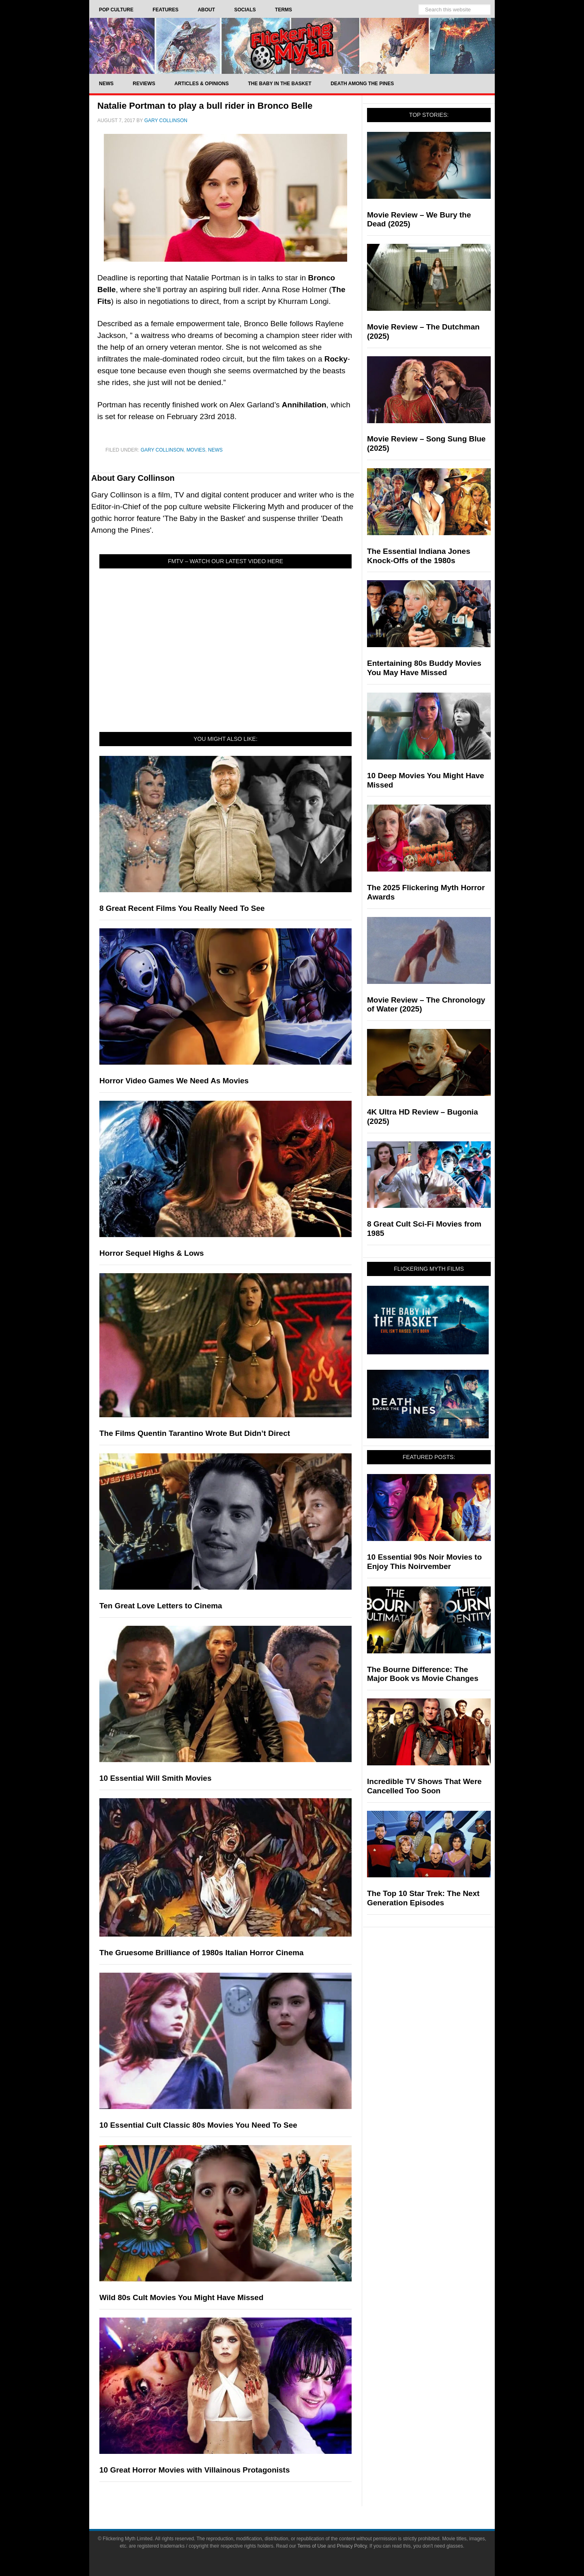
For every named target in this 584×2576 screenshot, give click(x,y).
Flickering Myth (292, 45)
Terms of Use (311, 2546)
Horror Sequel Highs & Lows (151, 1253)
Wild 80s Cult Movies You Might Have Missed (181, 2297)
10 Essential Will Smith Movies (155, 1778)
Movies (196, 450)
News (215, 450)
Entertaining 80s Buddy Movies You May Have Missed (424, 668)
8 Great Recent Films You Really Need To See (182, 908)
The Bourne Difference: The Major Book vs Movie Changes (423, 1674)
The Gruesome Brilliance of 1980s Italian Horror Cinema (201, 1952)
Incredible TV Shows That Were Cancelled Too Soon (424, 1786)
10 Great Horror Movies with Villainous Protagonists (194, 2470)
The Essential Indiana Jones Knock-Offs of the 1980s (418, 556)
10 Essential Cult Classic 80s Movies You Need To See (198, 2125)
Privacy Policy (352, 2546)
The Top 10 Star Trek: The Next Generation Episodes (423, 1898)
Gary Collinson (162, 450)
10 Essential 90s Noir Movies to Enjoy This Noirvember (424, 1562)
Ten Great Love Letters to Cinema (160, 1605)
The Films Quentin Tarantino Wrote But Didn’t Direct (194, 1433)
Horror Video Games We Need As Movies (174, 1080)
